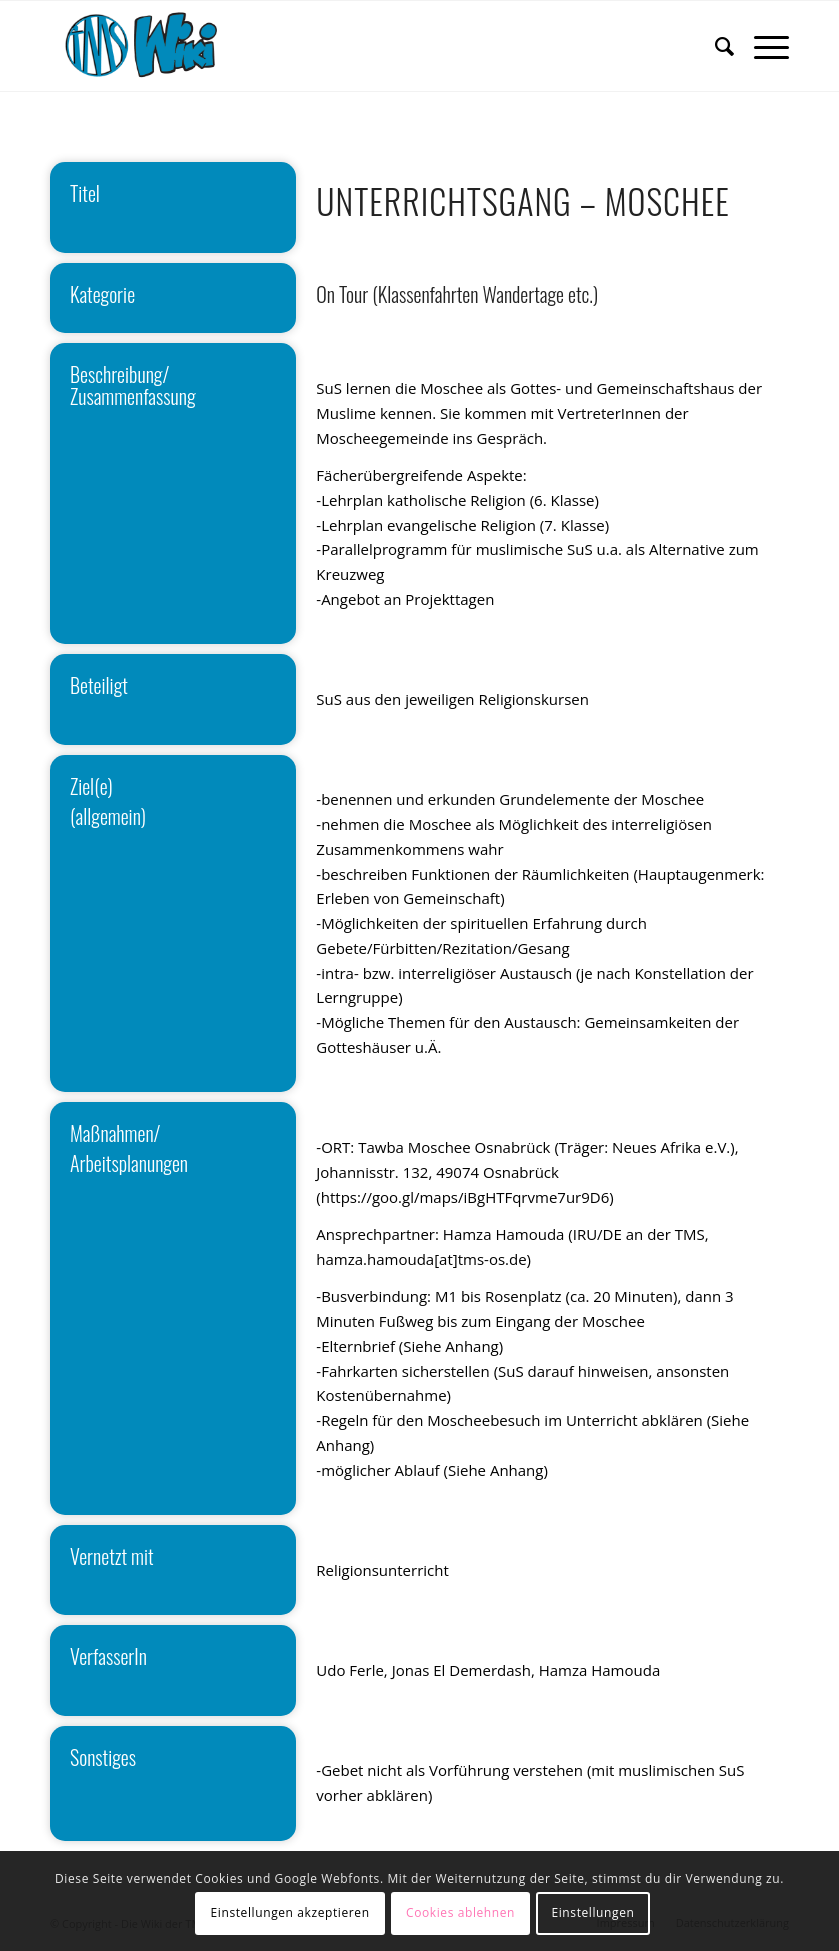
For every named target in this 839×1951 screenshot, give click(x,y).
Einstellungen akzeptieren (290, 1912)
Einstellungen (592, 1912)
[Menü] (761, 46)
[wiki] (154, 46)
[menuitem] (714, 46)
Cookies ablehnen (460, 1912)
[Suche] (714, 46)
